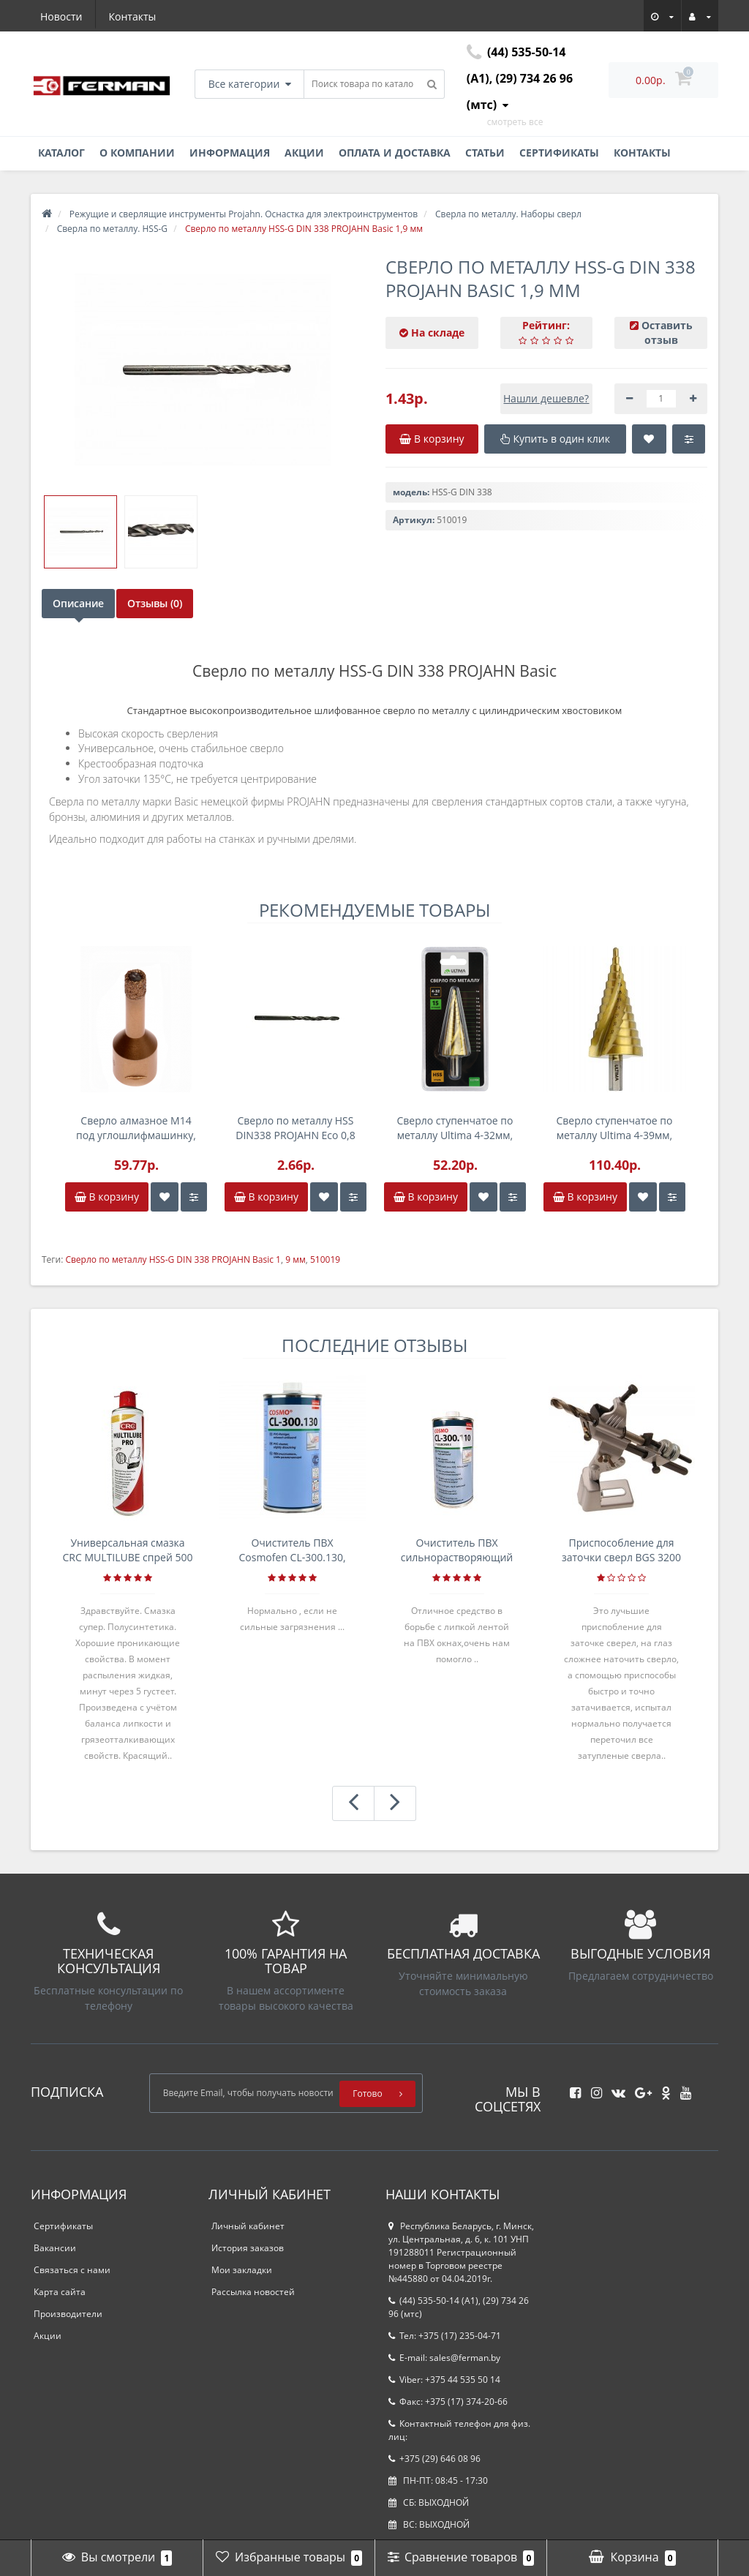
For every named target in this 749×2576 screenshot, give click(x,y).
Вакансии (55, 2248)
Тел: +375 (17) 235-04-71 (444, 2335)
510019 (325, 1259)
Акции (304, 152)
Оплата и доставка (395, 152)
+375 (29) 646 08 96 (434, 2458)
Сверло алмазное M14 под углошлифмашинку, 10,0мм (136, 1128)
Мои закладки (241, 2270)
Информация (229, 152)
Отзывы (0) (165, 603)
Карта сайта (60, 2292)
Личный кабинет (248, 2226)
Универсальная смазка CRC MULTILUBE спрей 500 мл (128, 1550)
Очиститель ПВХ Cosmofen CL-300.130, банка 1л (291, 1550)
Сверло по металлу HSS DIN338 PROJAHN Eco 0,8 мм (295, 1128)
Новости (61, 16)
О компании (137, 152)
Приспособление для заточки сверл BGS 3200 (621, 1550)
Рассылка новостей (253, 2292)
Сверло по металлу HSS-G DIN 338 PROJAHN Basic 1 (173, 1259)
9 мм (295, 1259)
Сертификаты (559, 152)
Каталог (61, 152)
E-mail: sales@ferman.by (444, 2357)
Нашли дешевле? (546, 398)
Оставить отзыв (667, 332)
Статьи (485, 152)
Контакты (133, 16)
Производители (68, 2313)
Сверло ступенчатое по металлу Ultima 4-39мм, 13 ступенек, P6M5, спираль (615, 1128)
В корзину (107, 1196)
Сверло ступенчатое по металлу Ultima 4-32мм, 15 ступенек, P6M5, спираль (455, 1128)
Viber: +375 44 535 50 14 (444, 2379)
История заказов (247, 2248)
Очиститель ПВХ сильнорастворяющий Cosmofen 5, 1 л (457, 1550)
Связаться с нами (72, 2270)
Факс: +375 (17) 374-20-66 (448, 2401)
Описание (78, 603)
